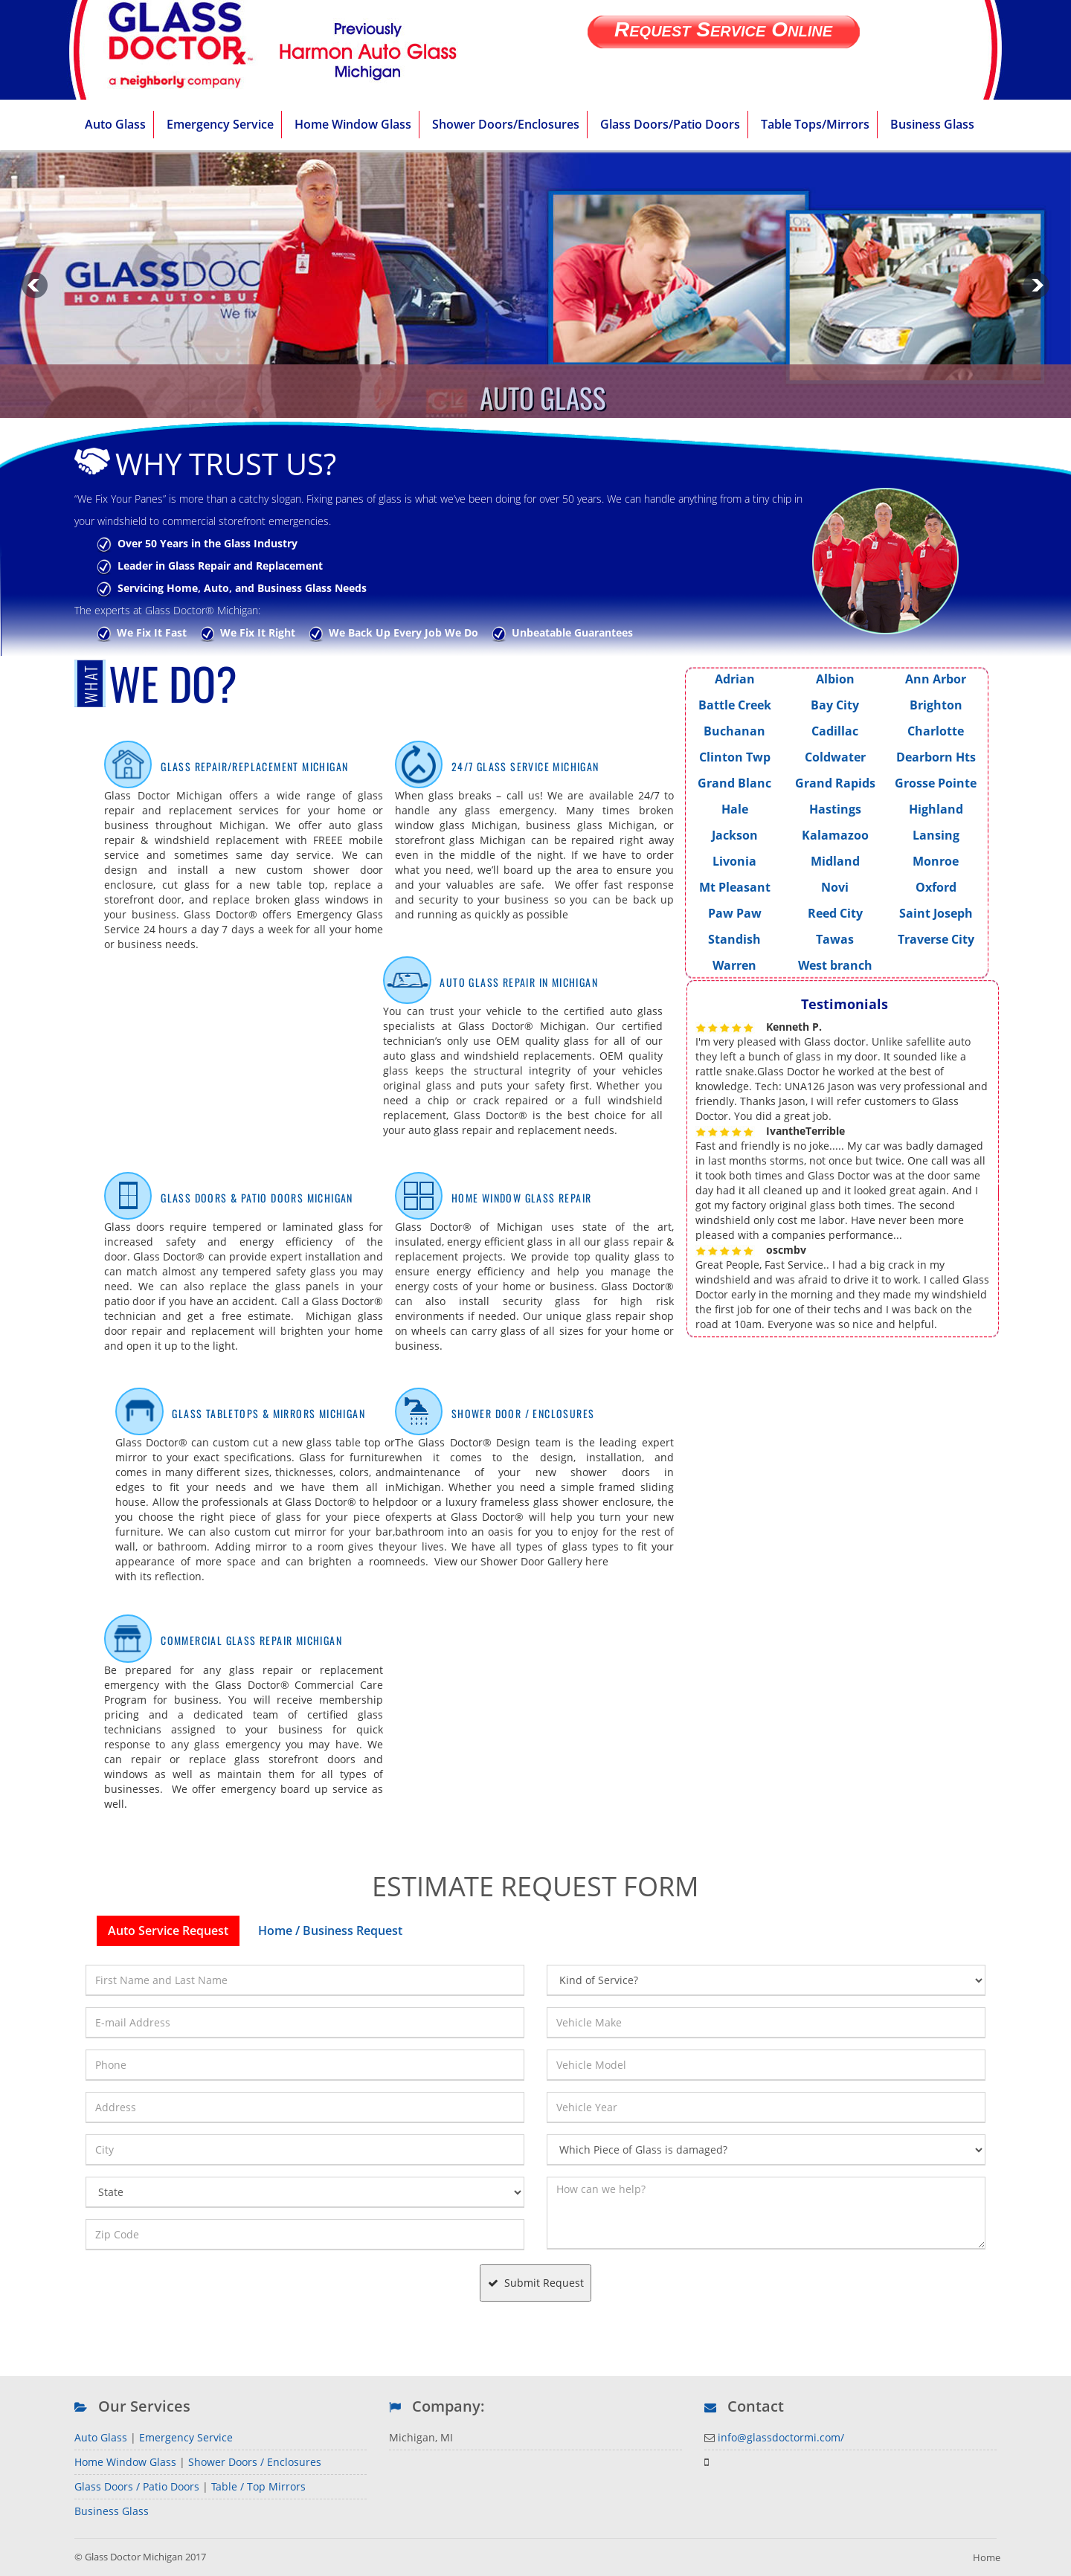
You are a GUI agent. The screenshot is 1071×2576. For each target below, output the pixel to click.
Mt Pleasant (735, 887)
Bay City (835, 705)
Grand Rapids (835, 783)
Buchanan (734, 731)
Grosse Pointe (936, 783)
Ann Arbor (935, 679)
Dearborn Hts (936, 757)
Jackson (735, 835)
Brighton (936, 705)
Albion (835, 679)
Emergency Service (186, 2437)
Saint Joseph (936, 913)
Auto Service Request (168, 1930)
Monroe (936, 861)
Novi (835, 887)
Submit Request (536, 2283)
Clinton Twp (735, 757)
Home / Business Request (330, 1930)
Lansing (936, 835)
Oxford (936, 887)
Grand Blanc (734, 783)
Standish (734, 939)
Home (986, 2557)
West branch (835, 965)
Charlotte (935, 731)
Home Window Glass (125, 2462)
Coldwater (835, 757)
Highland (936, 809)
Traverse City (936, 939)
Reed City (835, 913)
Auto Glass (100, 2437)
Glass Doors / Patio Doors (136, 2486)
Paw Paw (735, 913)
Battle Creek (734, 705)
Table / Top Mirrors (258, 2486)
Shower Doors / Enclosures (254, 2462)
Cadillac (834, 731)
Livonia (734, 861)
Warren (734, 965)
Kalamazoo (835, 835)
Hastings (835, 809)
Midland (835, 861)
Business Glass (111, 2511)
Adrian (735, 679)
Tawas (835, 939)
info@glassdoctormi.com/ (781, 2437)
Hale (734, 809)
